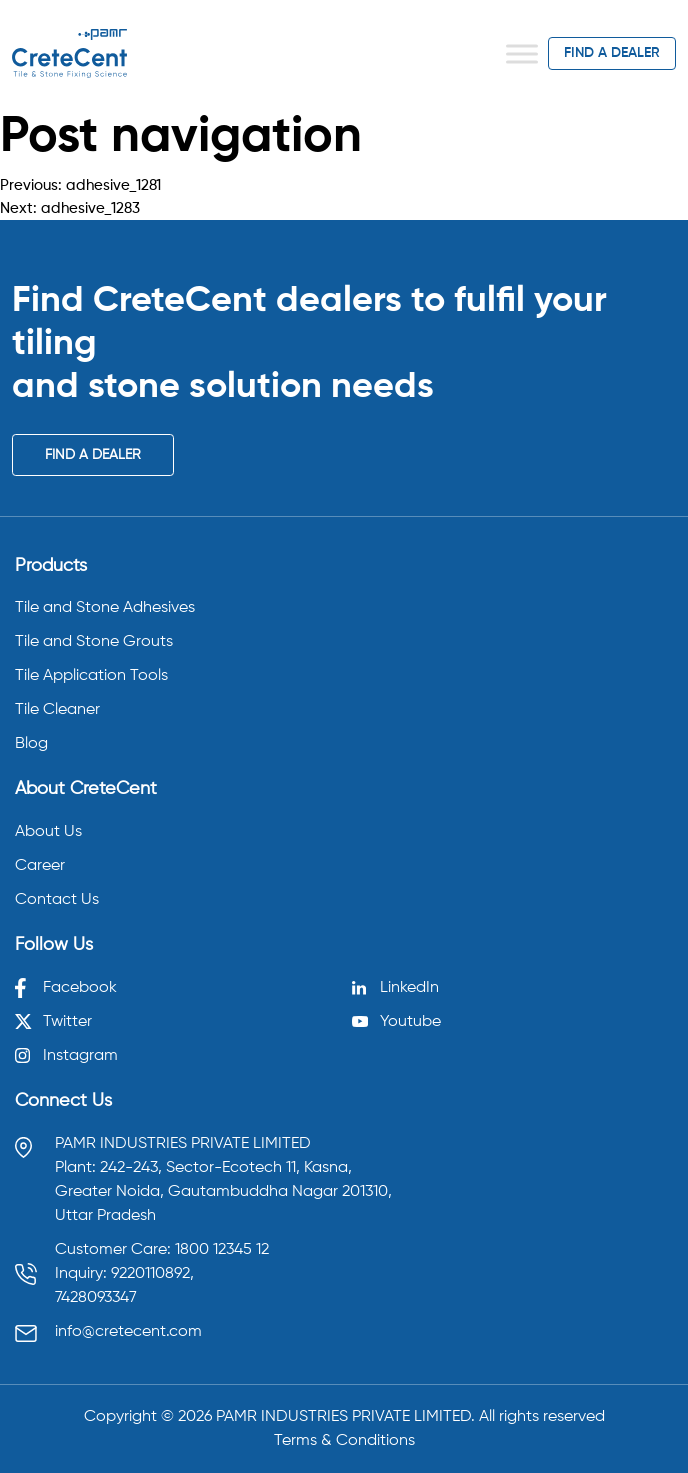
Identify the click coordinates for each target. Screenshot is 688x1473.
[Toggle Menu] (522, 53)
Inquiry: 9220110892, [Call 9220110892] (124, 1274)
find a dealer (612, 53)
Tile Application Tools (91, 676)
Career (40, 866)
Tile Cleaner (57, 710)
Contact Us (57, 900)
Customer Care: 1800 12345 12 (162, 1250)
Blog (31, 744)
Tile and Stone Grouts (94, 642)
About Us (48, 832)
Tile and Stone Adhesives (105, 608)
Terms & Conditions (344, 1441)
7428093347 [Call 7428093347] (96, 1298)
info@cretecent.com (128, 1332)
